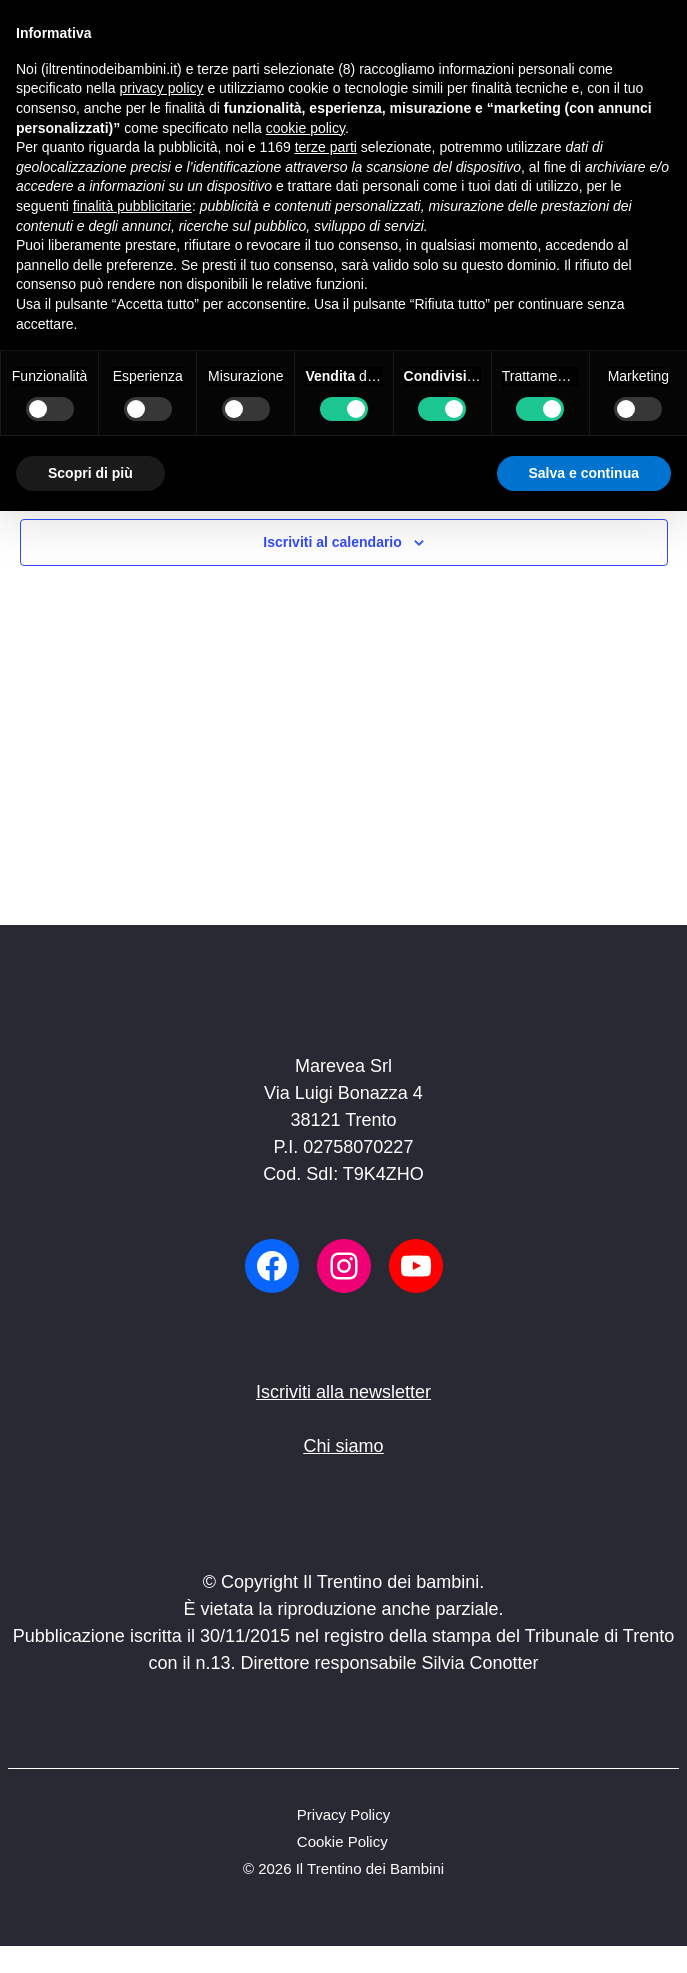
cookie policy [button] (305, 128)
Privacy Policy (343, 1814)
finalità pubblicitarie (132, 206)
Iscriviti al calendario (332, 542)
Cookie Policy (342, 1841)
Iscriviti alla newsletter (343, 1392)
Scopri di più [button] (90, 473)
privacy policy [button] (162, 88)
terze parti (326, 147)
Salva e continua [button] (584, 473)
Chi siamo (343, 1446)
